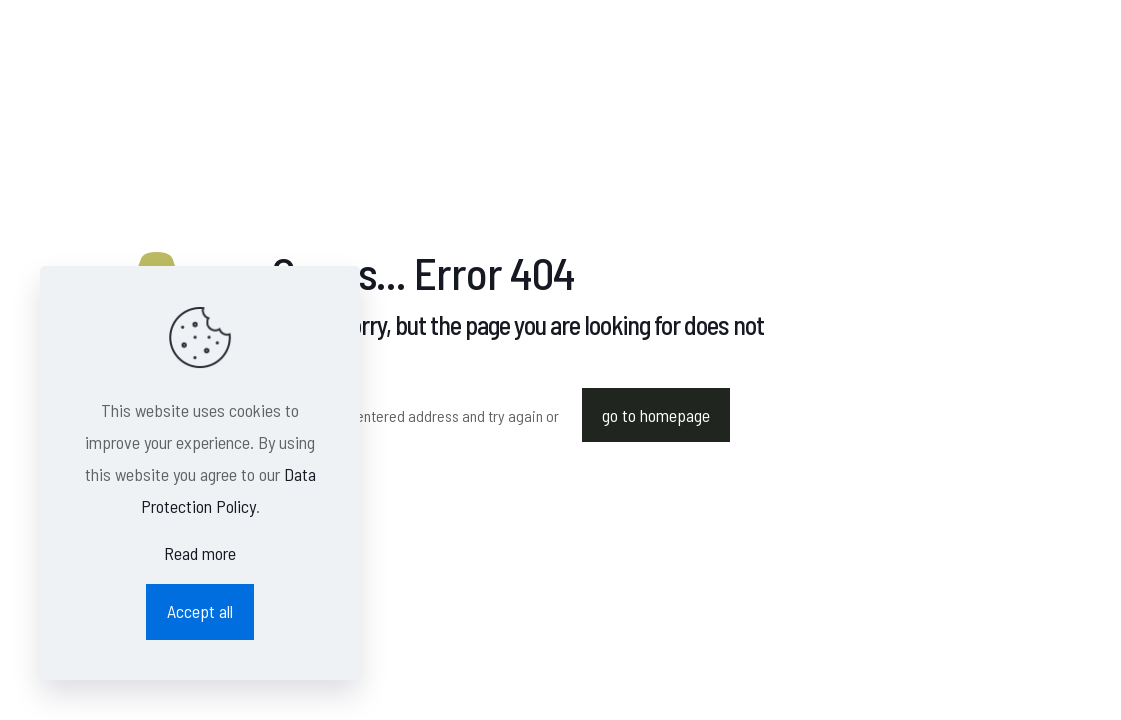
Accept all (200, 611)
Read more (200, 553)
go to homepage (656, 415)
